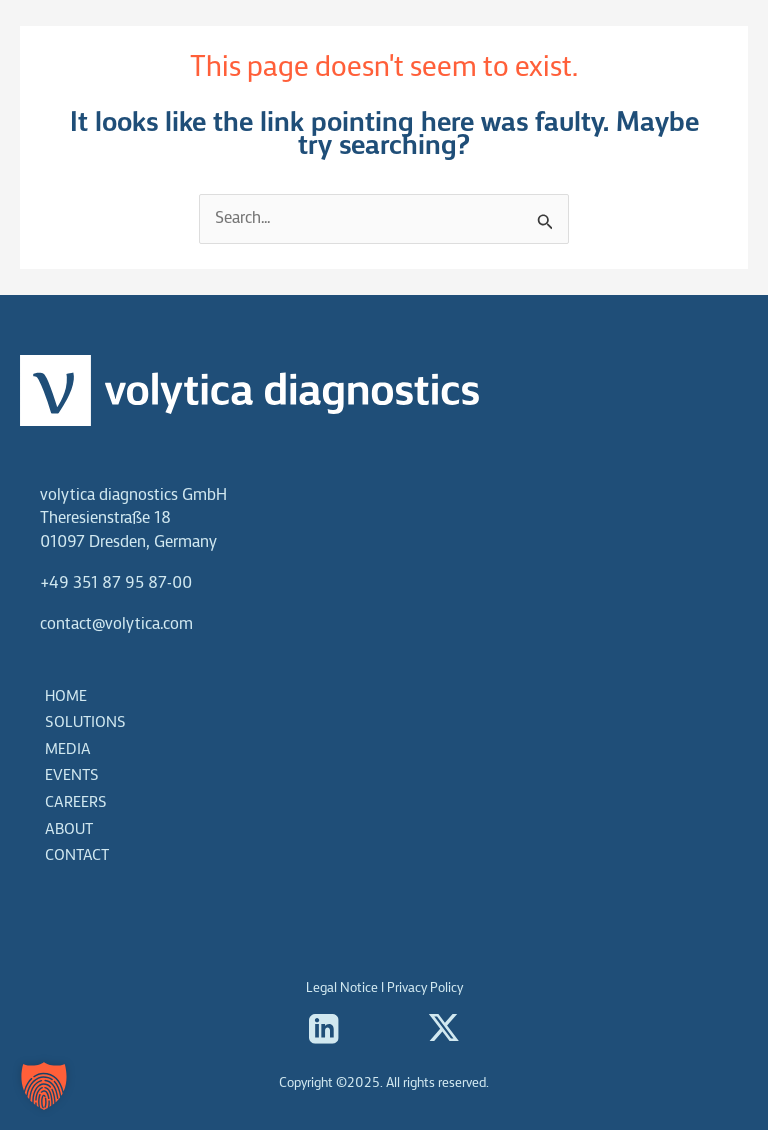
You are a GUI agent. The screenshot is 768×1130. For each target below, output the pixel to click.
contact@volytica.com (116, 624)
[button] (44, 1086)
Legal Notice (342, 988)
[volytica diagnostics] (110, 59)
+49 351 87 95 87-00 (116, 583)
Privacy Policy (425, 988)
